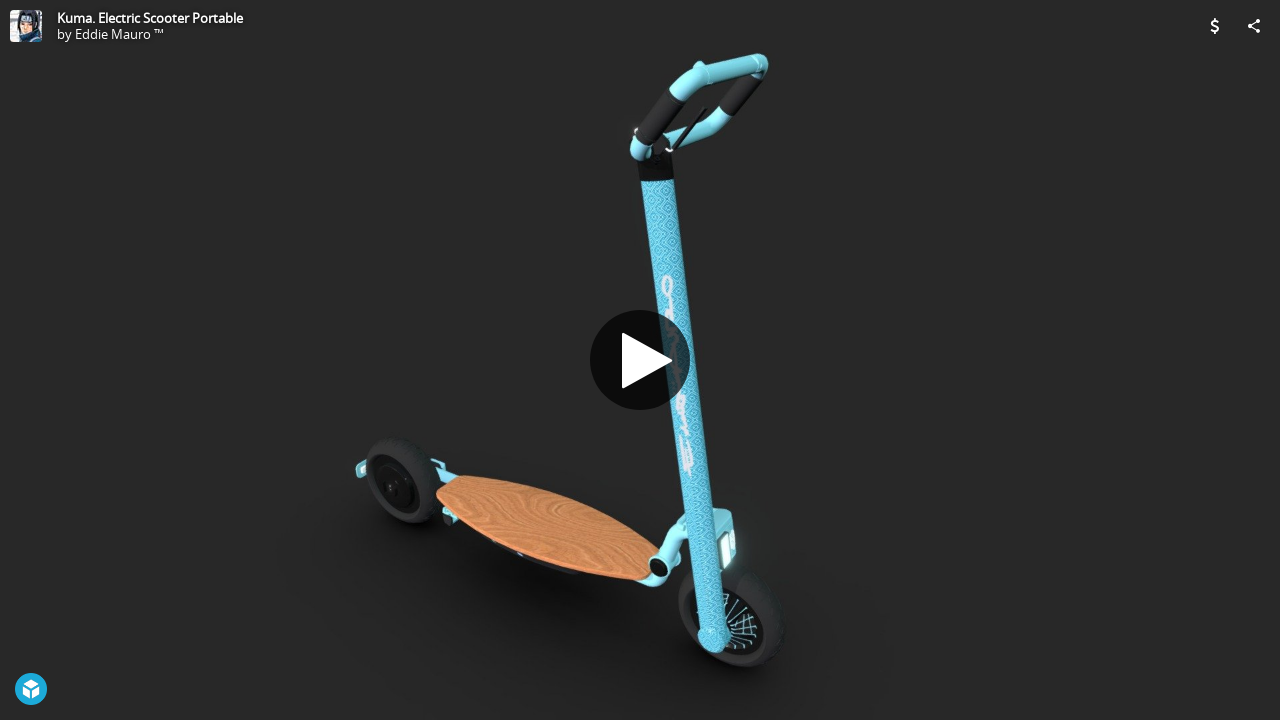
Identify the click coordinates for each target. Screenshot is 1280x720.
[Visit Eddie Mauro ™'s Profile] (26, 26)
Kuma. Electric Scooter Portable (150, 18)
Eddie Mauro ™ (119, 34)
